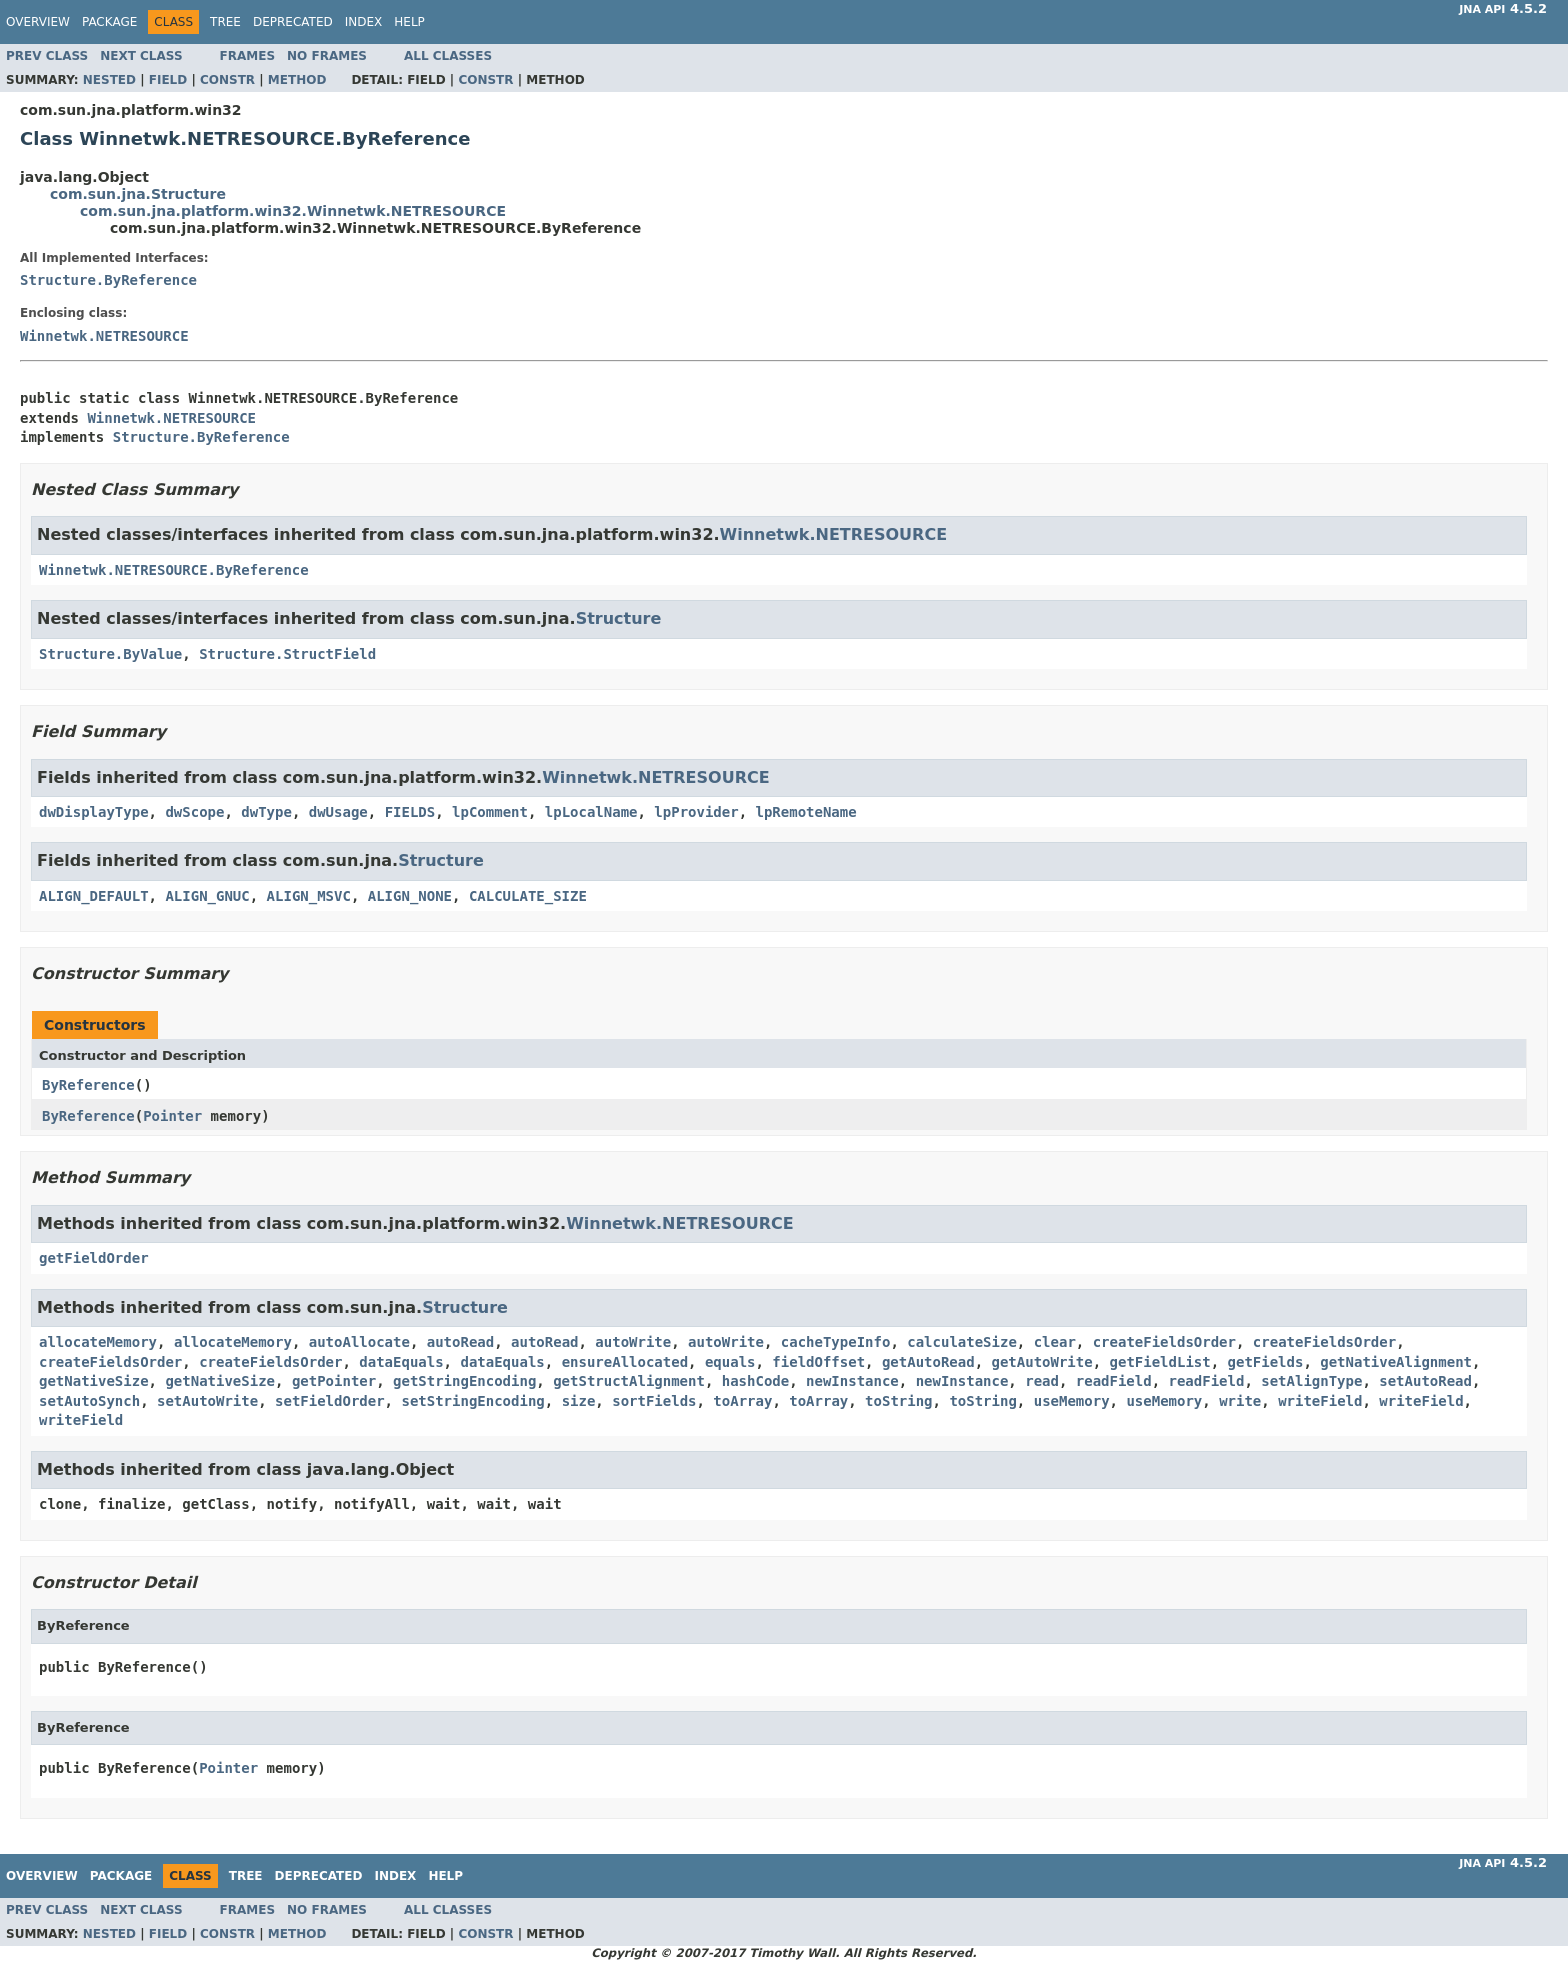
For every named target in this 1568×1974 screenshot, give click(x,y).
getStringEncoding (464, 1381)
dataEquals (401, 1362)
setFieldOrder (330, 1401)
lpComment (490, 812)
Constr (227, 80)
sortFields (654, 1401)
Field (168, 80)
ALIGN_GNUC (207, 896)
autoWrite (633, 1342)
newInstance (852, 1381)
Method (297, 80)
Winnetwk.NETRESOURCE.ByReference (174, 570)
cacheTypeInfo (836, 1342)
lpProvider (696, 812)
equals (730, 1362)
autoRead (460, 1342)
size (579, 1401)
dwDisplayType (94, 812)
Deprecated (293, 22)
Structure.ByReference (108, 280)
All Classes (448, 56)
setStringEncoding (472, 1401)
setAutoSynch (89, 1401)
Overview (38, 22)
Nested (109, 80)
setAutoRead (1425, 1381)
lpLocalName (591, 812)
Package (109, 22)
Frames (248, 56)
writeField (1320, 1401)
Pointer (172, 1116)
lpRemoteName (806, 812)
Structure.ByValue (110, 654)
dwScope (194, 812)
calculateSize (962, 1342)
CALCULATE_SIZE (528, 896)
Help (409, 22)
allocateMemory (98, 1342)
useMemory (1072, 1401)
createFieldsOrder (1164, 1342)
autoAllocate (359, 1342)
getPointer (334, 1381)
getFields (1266, 1362)
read (1042, 1381)
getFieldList (1160, 1362)
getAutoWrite (1042, 1362)
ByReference (88, 1085)
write (1240, 1401)
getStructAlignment (629, 1381)
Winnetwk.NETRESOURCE (104, 336)
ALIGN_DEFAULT (94, 896)
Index (364, 22)
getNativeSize (94, 1381)
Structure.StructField (287, 654)
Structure (619, 618)
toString (898, 1401)
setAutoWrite (207, 1401)
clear (1055, 1342)
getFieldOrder (94, 1258)
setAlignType (1311, 1381)
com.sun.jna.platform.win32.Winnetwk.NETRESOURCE (293, 211)
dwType (266, 812)
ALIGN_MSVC (309, 896)
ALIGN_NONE (410, 896)
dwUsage (338, 812)
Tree (225, 22)
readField (1114, 1381)
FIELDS (410, 812)
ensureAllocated (625, 1362)
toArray (742, 1401)
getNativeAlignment (1396, 1362)
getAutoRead (928, 1362)
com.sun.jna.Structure (138, 194)
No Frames (327, 56)
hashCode (755, 1381)
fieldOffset (818, 1362)
